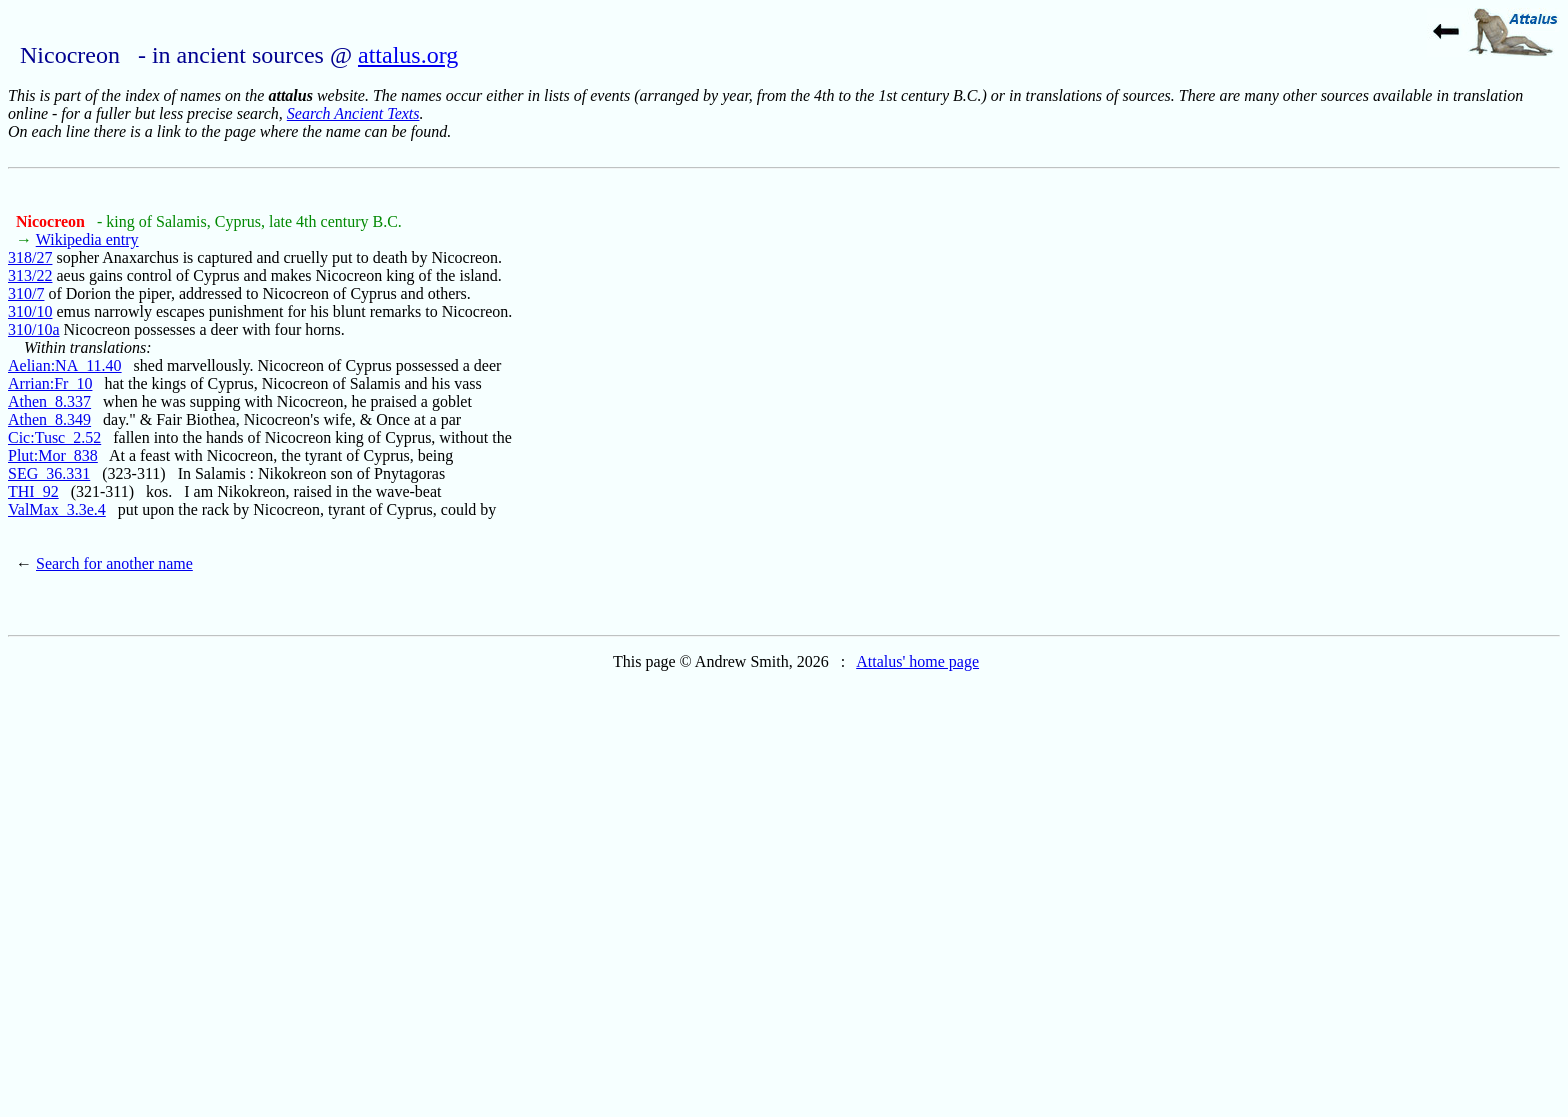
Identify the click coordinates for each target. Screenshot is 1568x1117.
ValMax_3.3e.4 (57, 509)
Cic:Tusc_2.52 (54, 437)
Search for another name (114, 563)
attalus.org (408, 55)
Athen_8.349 (49, 419)
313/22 (30, 275)
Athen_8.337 (49, 401)
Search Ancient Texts (353, 113)
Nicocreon (52, 221)
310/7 (26, 293)
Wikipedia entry (87, 239)
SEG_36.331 (49, 473)
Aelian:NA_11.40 (65, 365)
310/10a (34, 329)
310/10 (30, 311)
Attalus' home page (917, 661)
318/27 (30, 257)
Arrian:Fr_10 (50, 383)
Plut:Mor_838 (53, 455)
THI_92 (33, 491)
